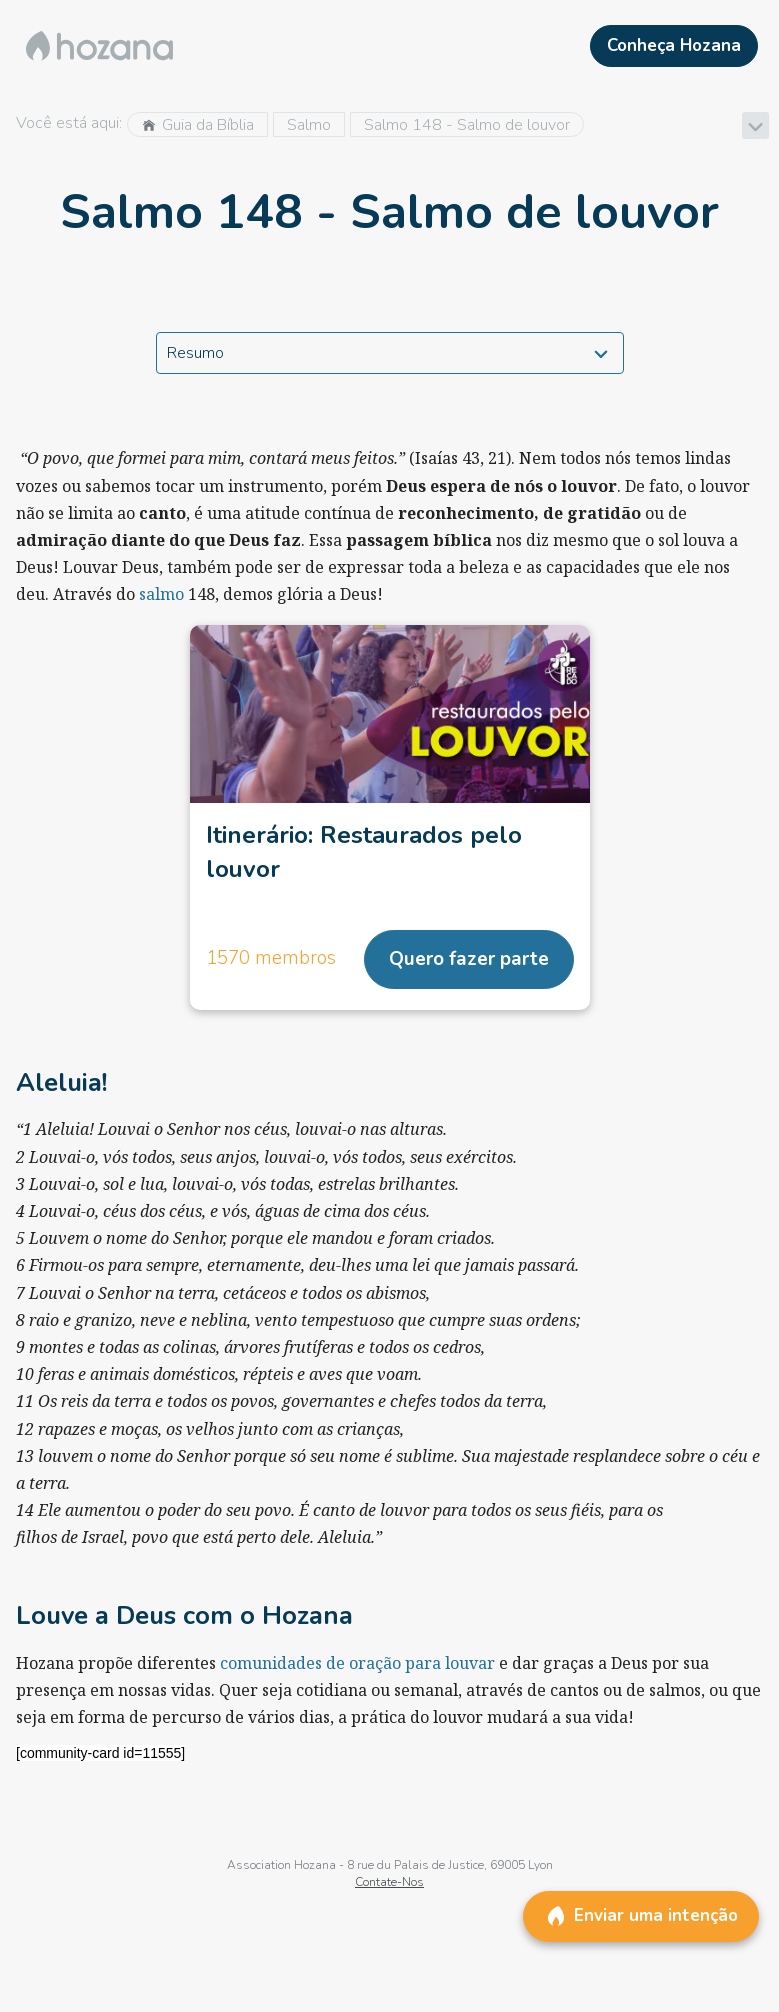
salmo (161, 594)
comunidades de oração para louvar (357, 1663)
